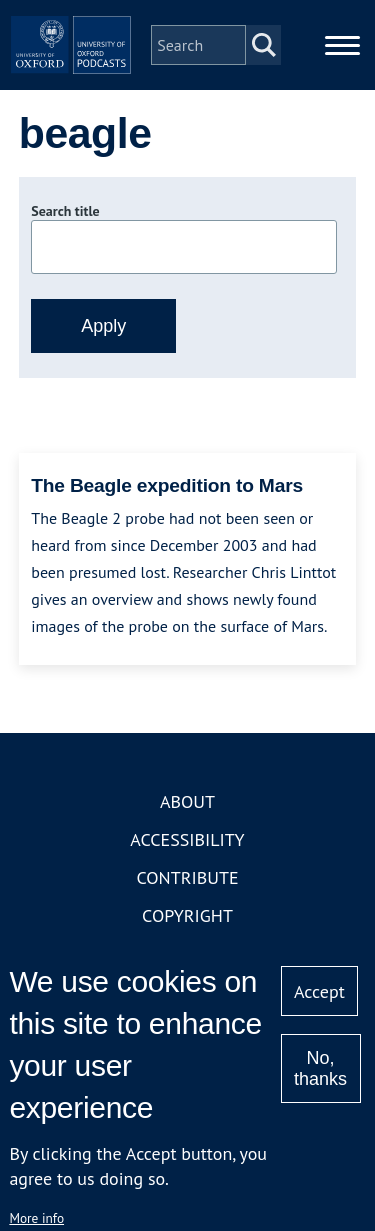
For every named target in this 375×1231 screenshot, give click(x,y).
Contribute (187, 877)
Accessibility (187, 839)
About (187, 801)
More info (36, 1218)
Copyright (187, 915)
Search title (65, 211)
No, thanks (320, 1068)
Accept (319, 991)
